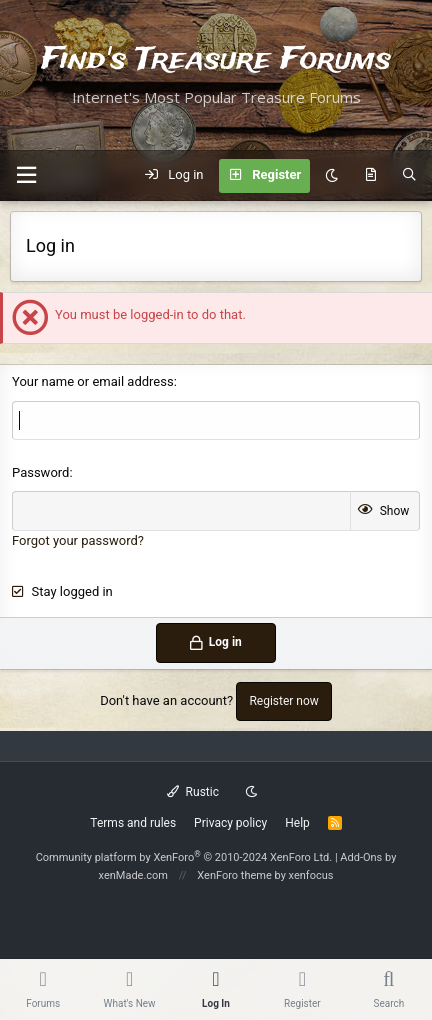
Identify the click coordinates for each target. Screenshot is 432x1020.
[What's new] (370, 176)
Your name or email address (93, 381)
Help (297, 823)
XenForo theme (234, 875)
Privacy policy (230, 823)
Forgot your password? (78, 540)
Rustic (193, 792)
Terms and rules (133, 823)
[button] (26, 175)
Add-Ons (361, 857)
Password (40, 472)
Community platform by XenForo (184, 857)
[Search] (409, 176)
